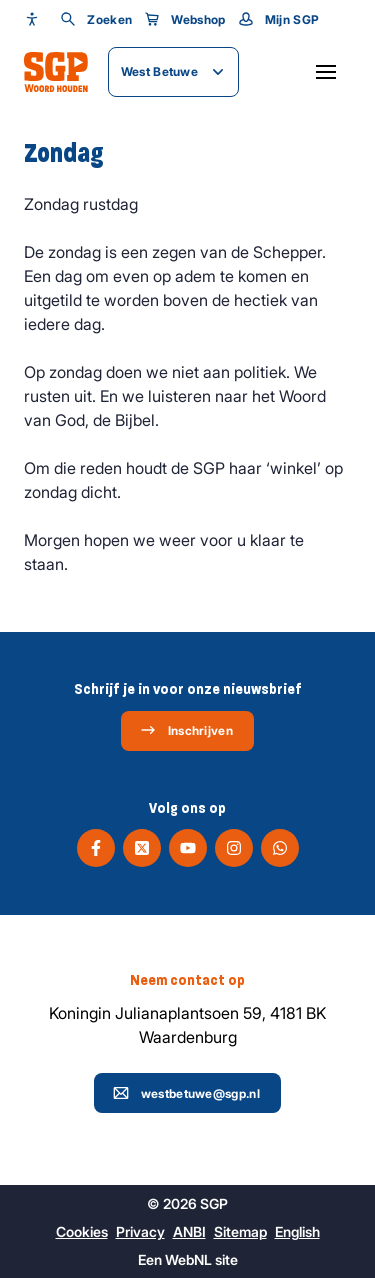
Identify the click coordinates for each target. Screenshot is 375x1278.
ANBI (189, 1231)
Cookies (82, 1231)
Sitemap (240, 1231)
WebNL (188, 1259)
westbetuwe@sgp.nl (186, 1093)
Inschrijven (186, 730)
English (297, 1231)
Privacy (140, 1231)
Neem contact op (187, 980)
